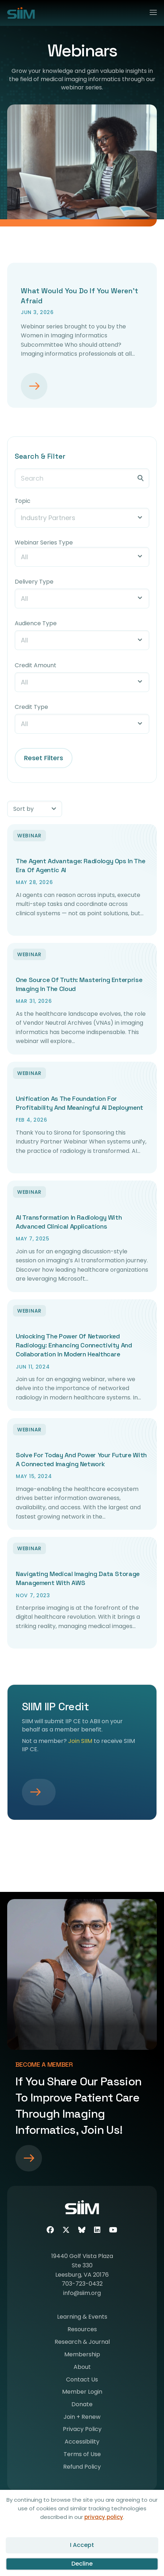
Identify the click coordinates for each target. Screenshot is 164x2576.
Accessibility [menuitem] (82, 2442)
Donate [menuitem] (82, 2405)
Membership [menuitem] (82, 2355)
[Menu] (150, 11)
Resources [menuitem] (82, 2330)
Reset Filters (43, 757)
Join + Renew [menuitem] (82, 2417)
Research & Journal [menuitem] (82, 2342)
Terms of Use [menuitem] (82, 2454)
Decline (82, 2563)
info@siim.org (82, 2293)
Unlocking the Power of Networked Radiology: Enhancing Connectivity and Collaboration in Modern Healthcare (74, 1345)
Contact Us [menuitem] (82, 2380)
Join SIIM (80, 1741)
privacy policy (103, 2517)
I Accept (82, 2545)
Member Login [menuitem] (82, 2392)
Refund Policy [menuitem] (82, 2467)
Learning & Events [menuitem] (82, 2317)
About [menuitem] (82, 2367)
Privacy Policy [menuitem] (82, 2429)
